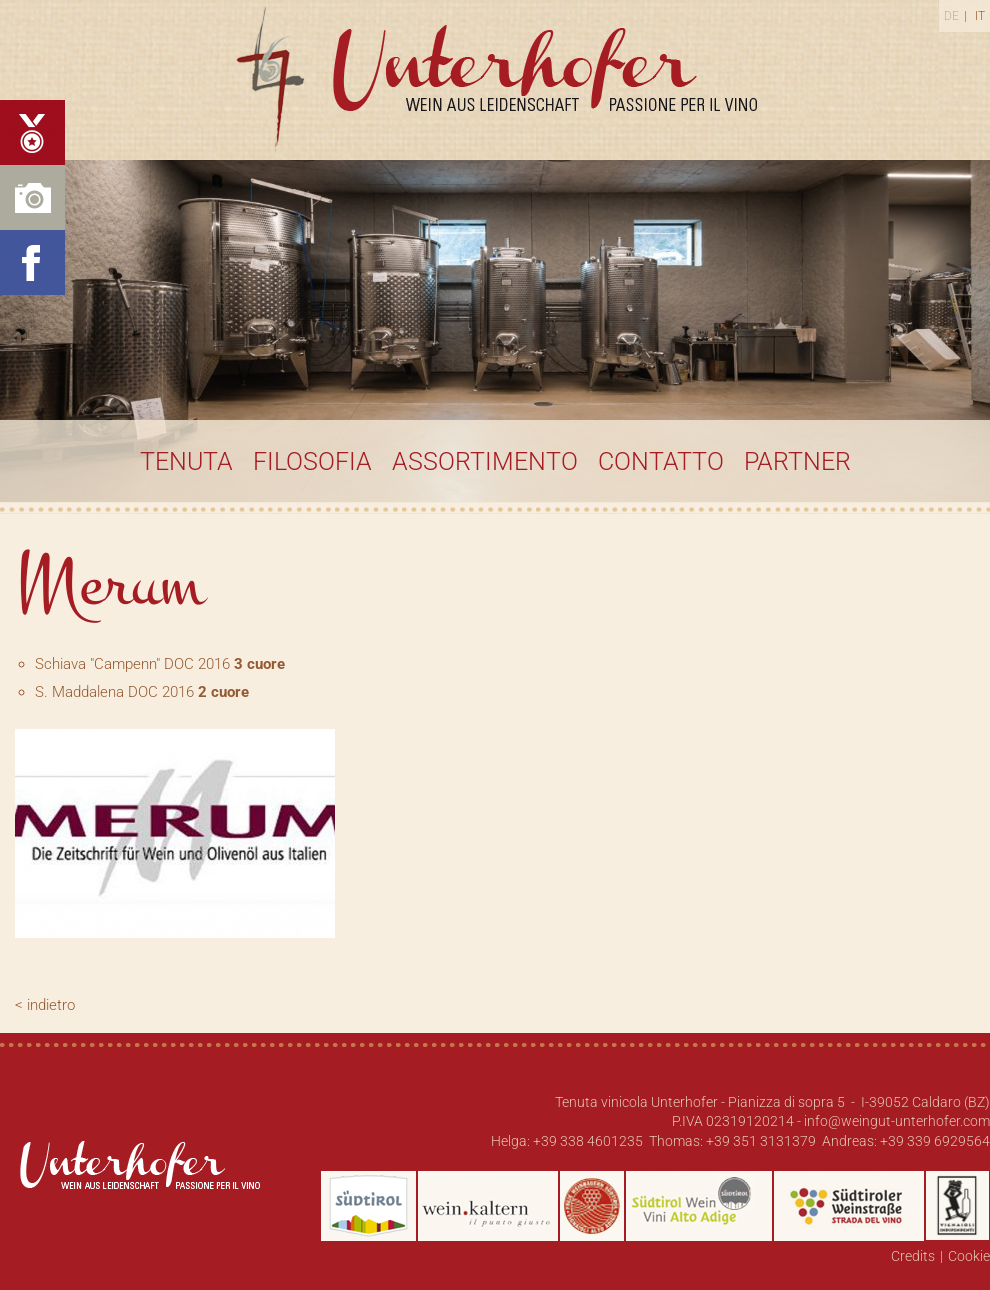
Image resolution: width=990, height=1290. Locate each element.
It (980, 16)
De (951, 16)
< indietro (45, 1005)
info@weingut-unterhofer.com (897, 1121)
